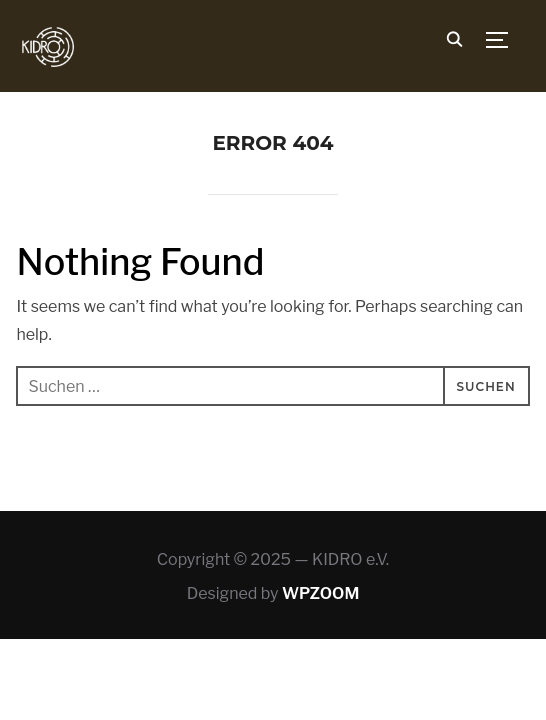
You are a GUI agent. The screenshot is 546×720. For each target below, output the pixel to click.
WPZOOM (320, 593)
